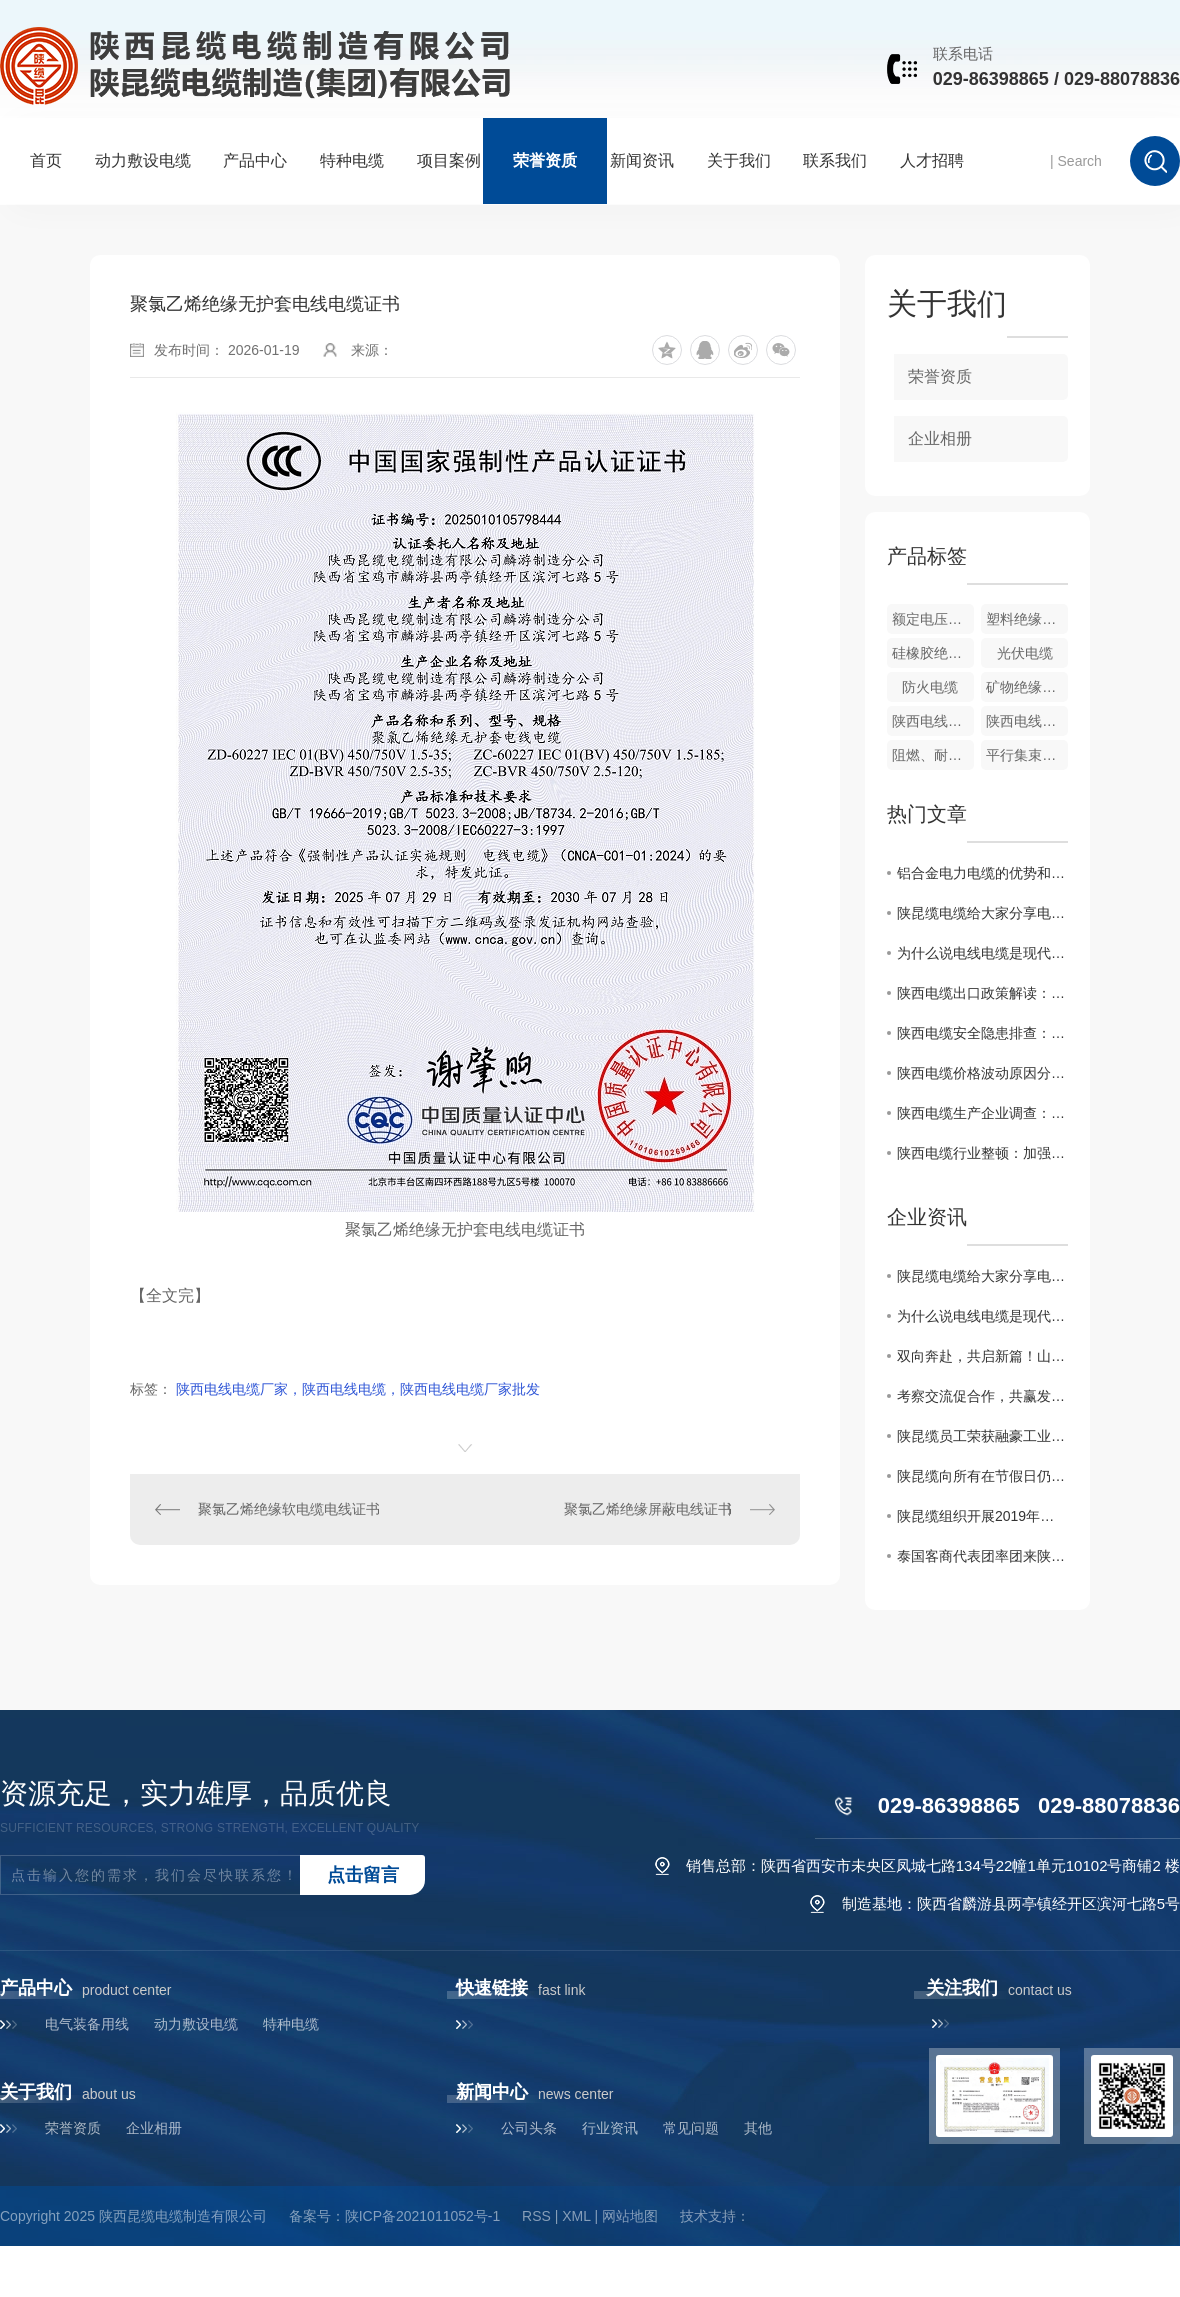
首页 (46, 160)
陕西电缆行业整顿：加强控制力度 (982, 1153)
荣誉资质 (545, 160)
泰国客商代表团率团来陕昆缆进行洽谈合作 (982, 1556)
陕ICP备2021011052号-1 (423, 2216)
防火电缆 (930, 687)
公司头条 (529, 2128)
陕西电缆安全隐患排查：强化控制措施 (982, 1033)
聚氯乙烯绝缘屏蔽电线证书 (648, 1509)
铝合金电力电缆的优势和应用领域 (982, 873)
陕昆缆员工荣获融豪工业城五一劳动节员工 (982, 1436)
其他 (758, 2128)
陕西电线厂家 (1027, 721)
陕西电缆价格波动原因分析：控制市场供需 (982, 1073)
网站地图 (630, 2216)
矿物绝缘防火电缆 (1027, 687)
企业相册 (940, 438)
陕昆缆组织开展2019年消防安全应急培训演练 (982, 1516)
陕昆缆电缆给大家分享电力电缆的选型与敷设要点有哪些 (982, 913)
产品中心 (255, 160)
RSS (536, 2216)
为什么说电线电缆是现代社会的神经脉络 (982, 953)
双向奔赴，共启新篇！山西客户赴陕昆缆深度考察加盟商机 (982, 1356)
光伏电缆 (1025, 653)
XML (576, 2216)
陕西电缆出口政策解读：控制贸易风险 (982, 993)
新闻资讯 (642, 160)
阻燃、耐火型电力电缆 (933, 755)
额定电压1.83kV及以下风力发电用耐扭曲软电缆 (933, 619)
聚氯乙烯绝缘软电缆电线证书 (289, 1509)
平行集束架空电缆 (1027, 755)
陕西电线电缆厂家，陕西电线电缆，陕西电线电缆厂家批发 (358, 1389)
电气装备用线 (87, 2024)
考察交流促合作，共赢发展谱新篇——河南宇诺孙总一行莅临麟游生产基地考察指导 (982, 1396)
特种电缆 (352, 160)
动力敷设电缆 (143, 160)
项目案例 (449, 160)
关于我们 (739, 160)
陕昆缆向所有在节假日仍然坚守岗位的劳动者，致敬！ (982, 1476)
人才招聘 (932, 160)
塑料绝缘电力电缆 (1027, 619)
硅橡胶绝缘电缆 (933, 653)
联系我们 (835, 160)
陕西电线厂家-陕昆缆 (933, 721)
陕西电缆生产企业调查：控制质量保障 (982, 1113)
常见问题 (691, 2128)
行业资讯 (610, 2128)
